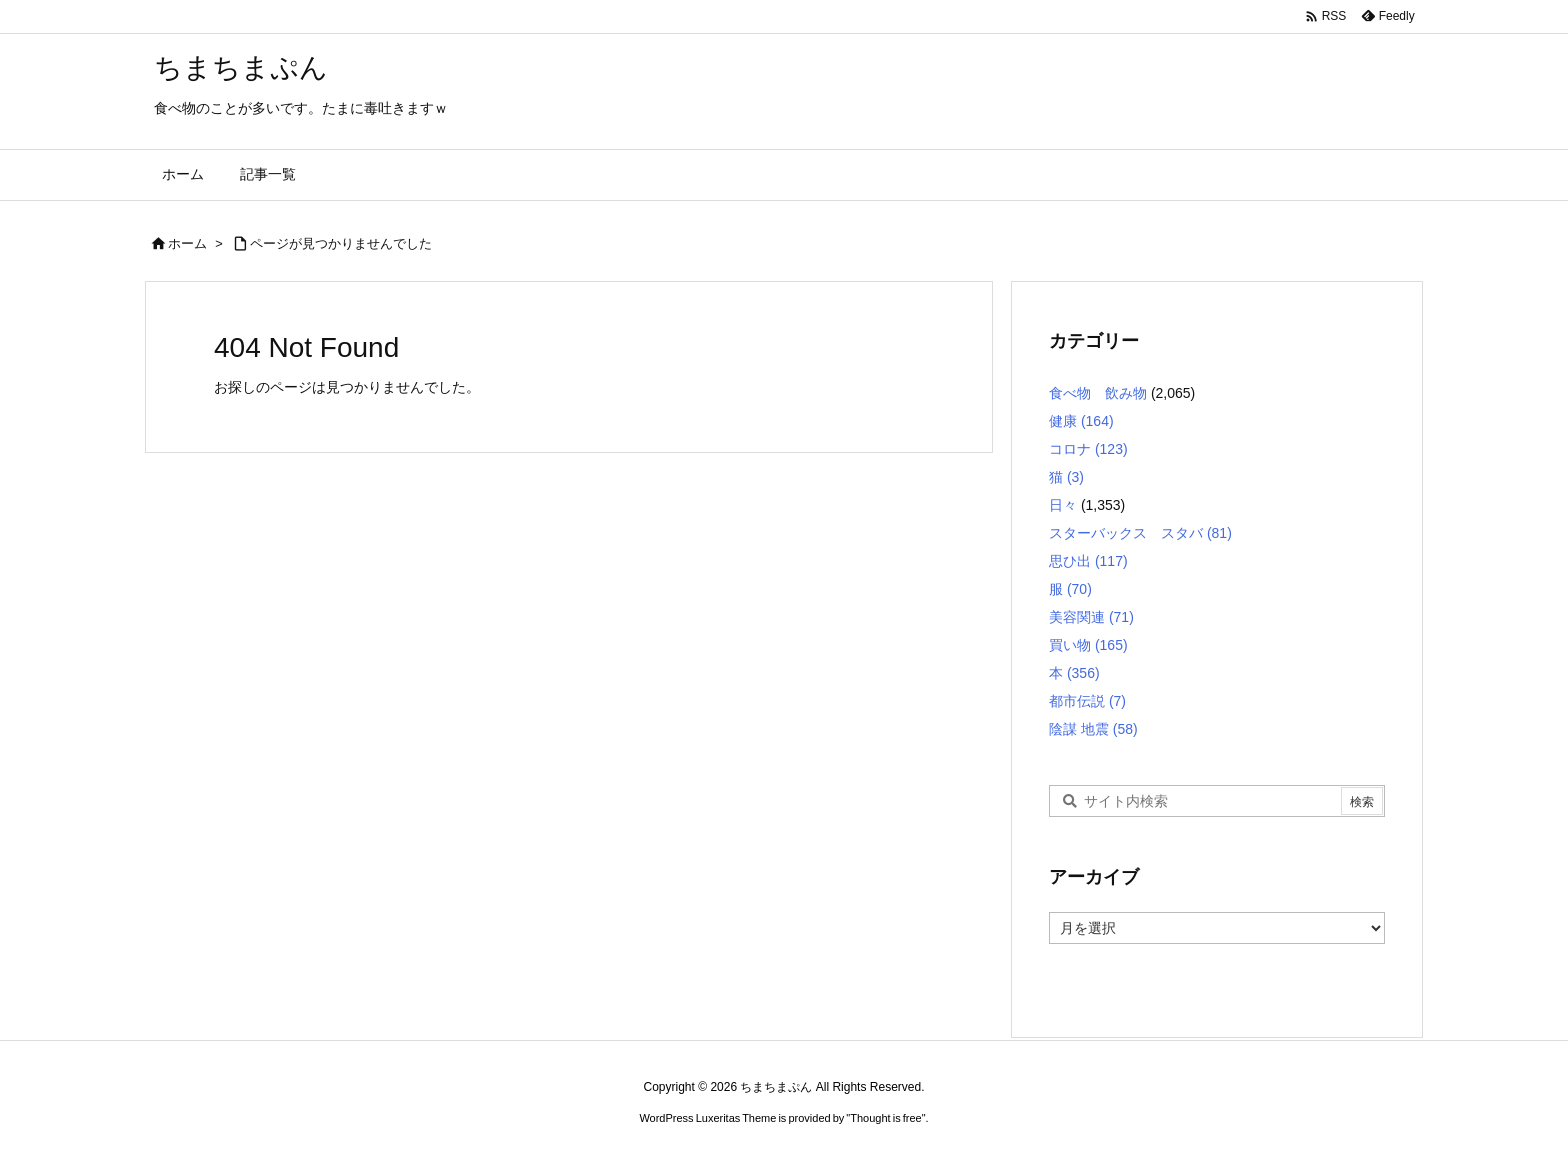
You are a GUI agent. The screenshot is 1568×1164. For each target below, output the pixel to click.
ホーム (187, 243)
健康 (1081, 421)
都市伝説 (1087, 701)
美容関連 (1091, 617)
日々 (1063, 505)
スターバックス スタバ (1140, 533)
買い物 (1088, 645)
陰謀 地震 (1093, 729)
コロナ (1088, 449)
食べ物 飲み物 (1098, 393)
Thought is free (885, 1118)
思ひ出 (1088, 561)
